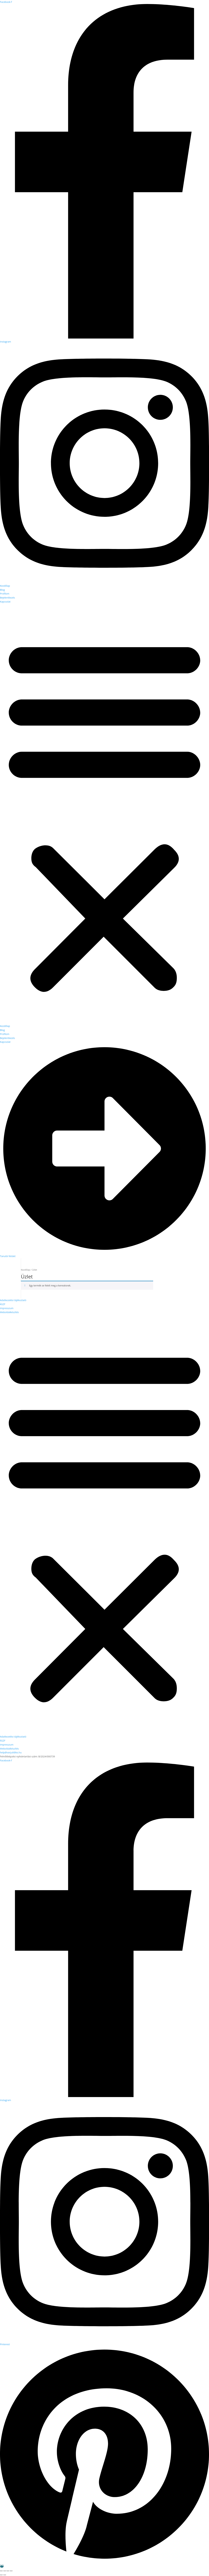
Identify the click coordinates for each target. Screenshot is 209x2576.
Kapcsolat (5, 601)
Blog (2, 589)
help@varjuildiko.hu (11, 1752)
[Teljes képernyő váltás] (4, 2570)
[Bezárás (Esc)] (11, 2570)
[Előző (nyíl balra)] (1, 2574)
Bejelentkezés (7, 597)
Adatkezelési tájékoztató (13, 1300)
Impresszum (6, 1308)
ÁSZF (2, 1304)
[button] (104, 814)
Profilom (4, 593)
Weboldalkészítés (9, 1312)
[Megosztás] (7, 2570)
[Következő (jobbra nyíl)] (4, 2574)
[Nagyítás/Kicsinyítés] (1, 2570)
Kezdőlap (5, 585)
